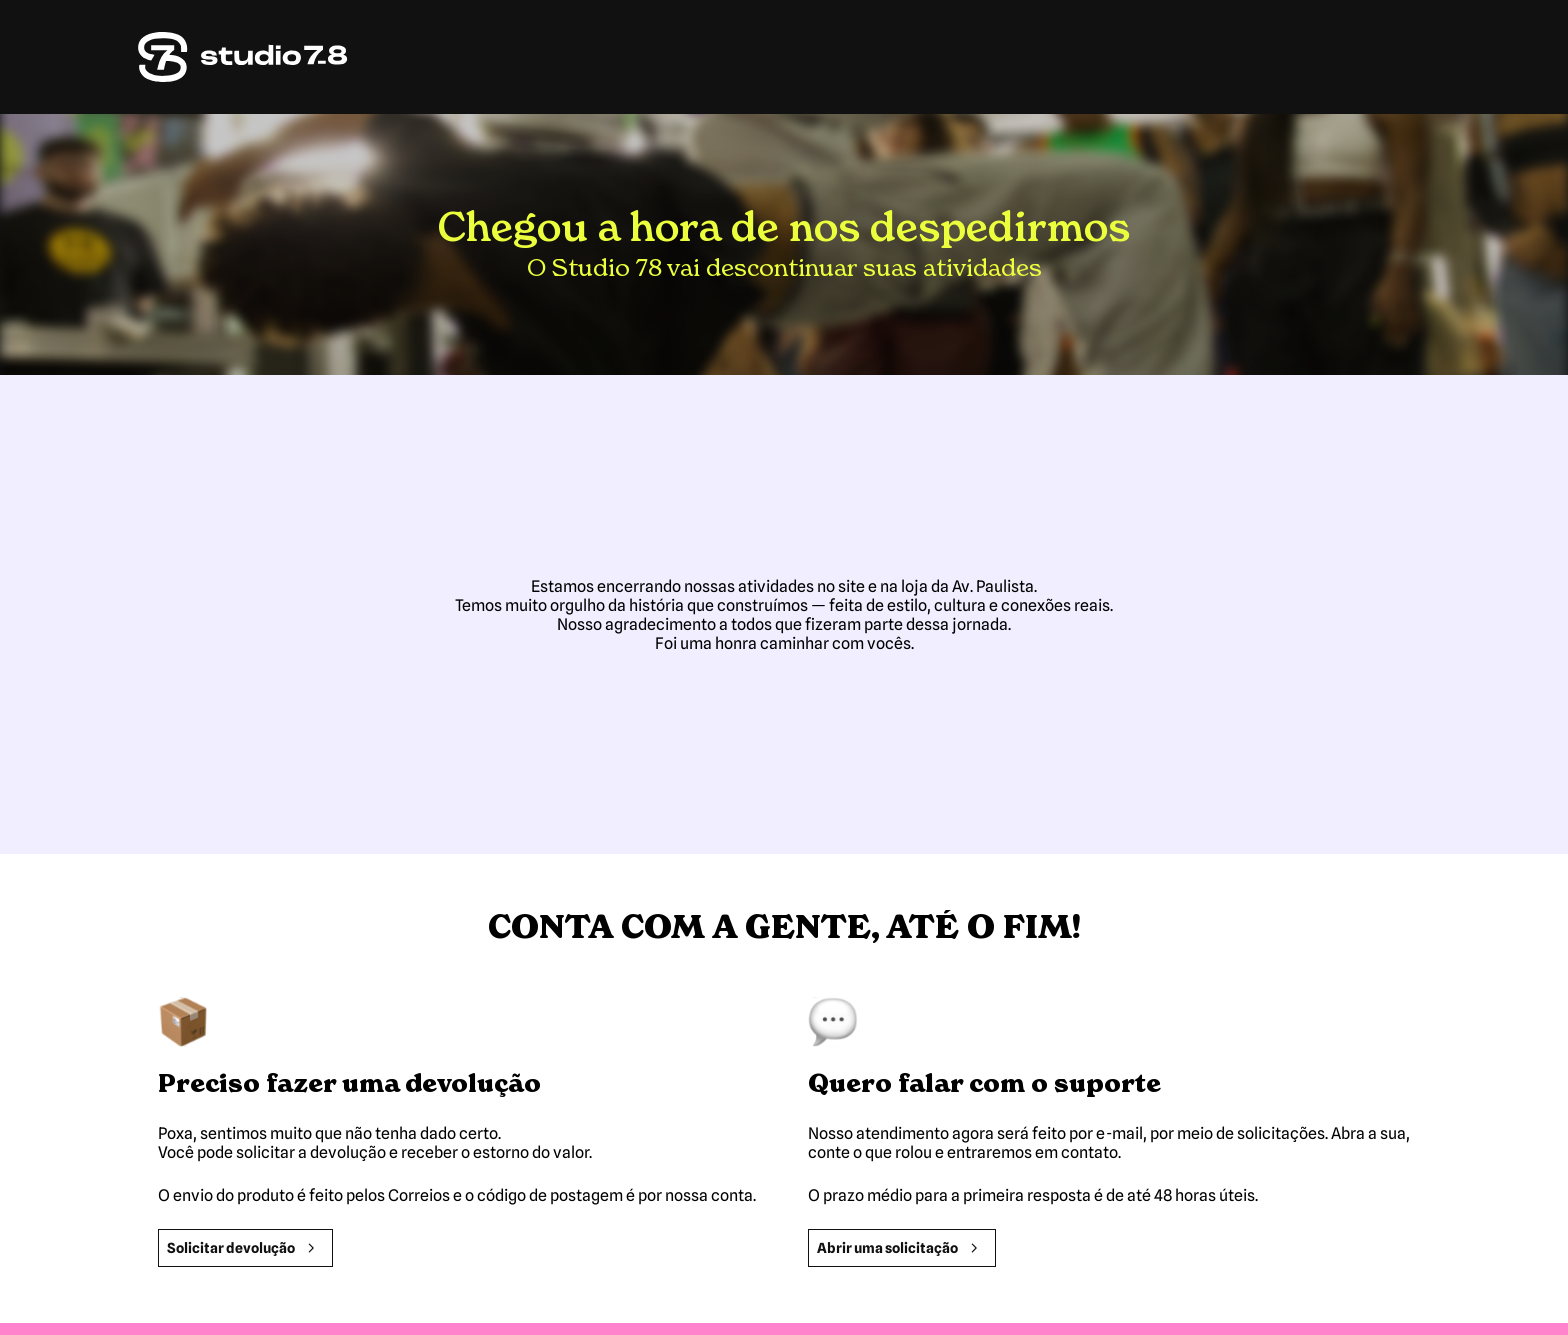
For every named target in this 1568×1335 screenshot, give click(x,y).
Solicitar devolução (245, 1248)
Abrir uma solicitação (902, 1248)
